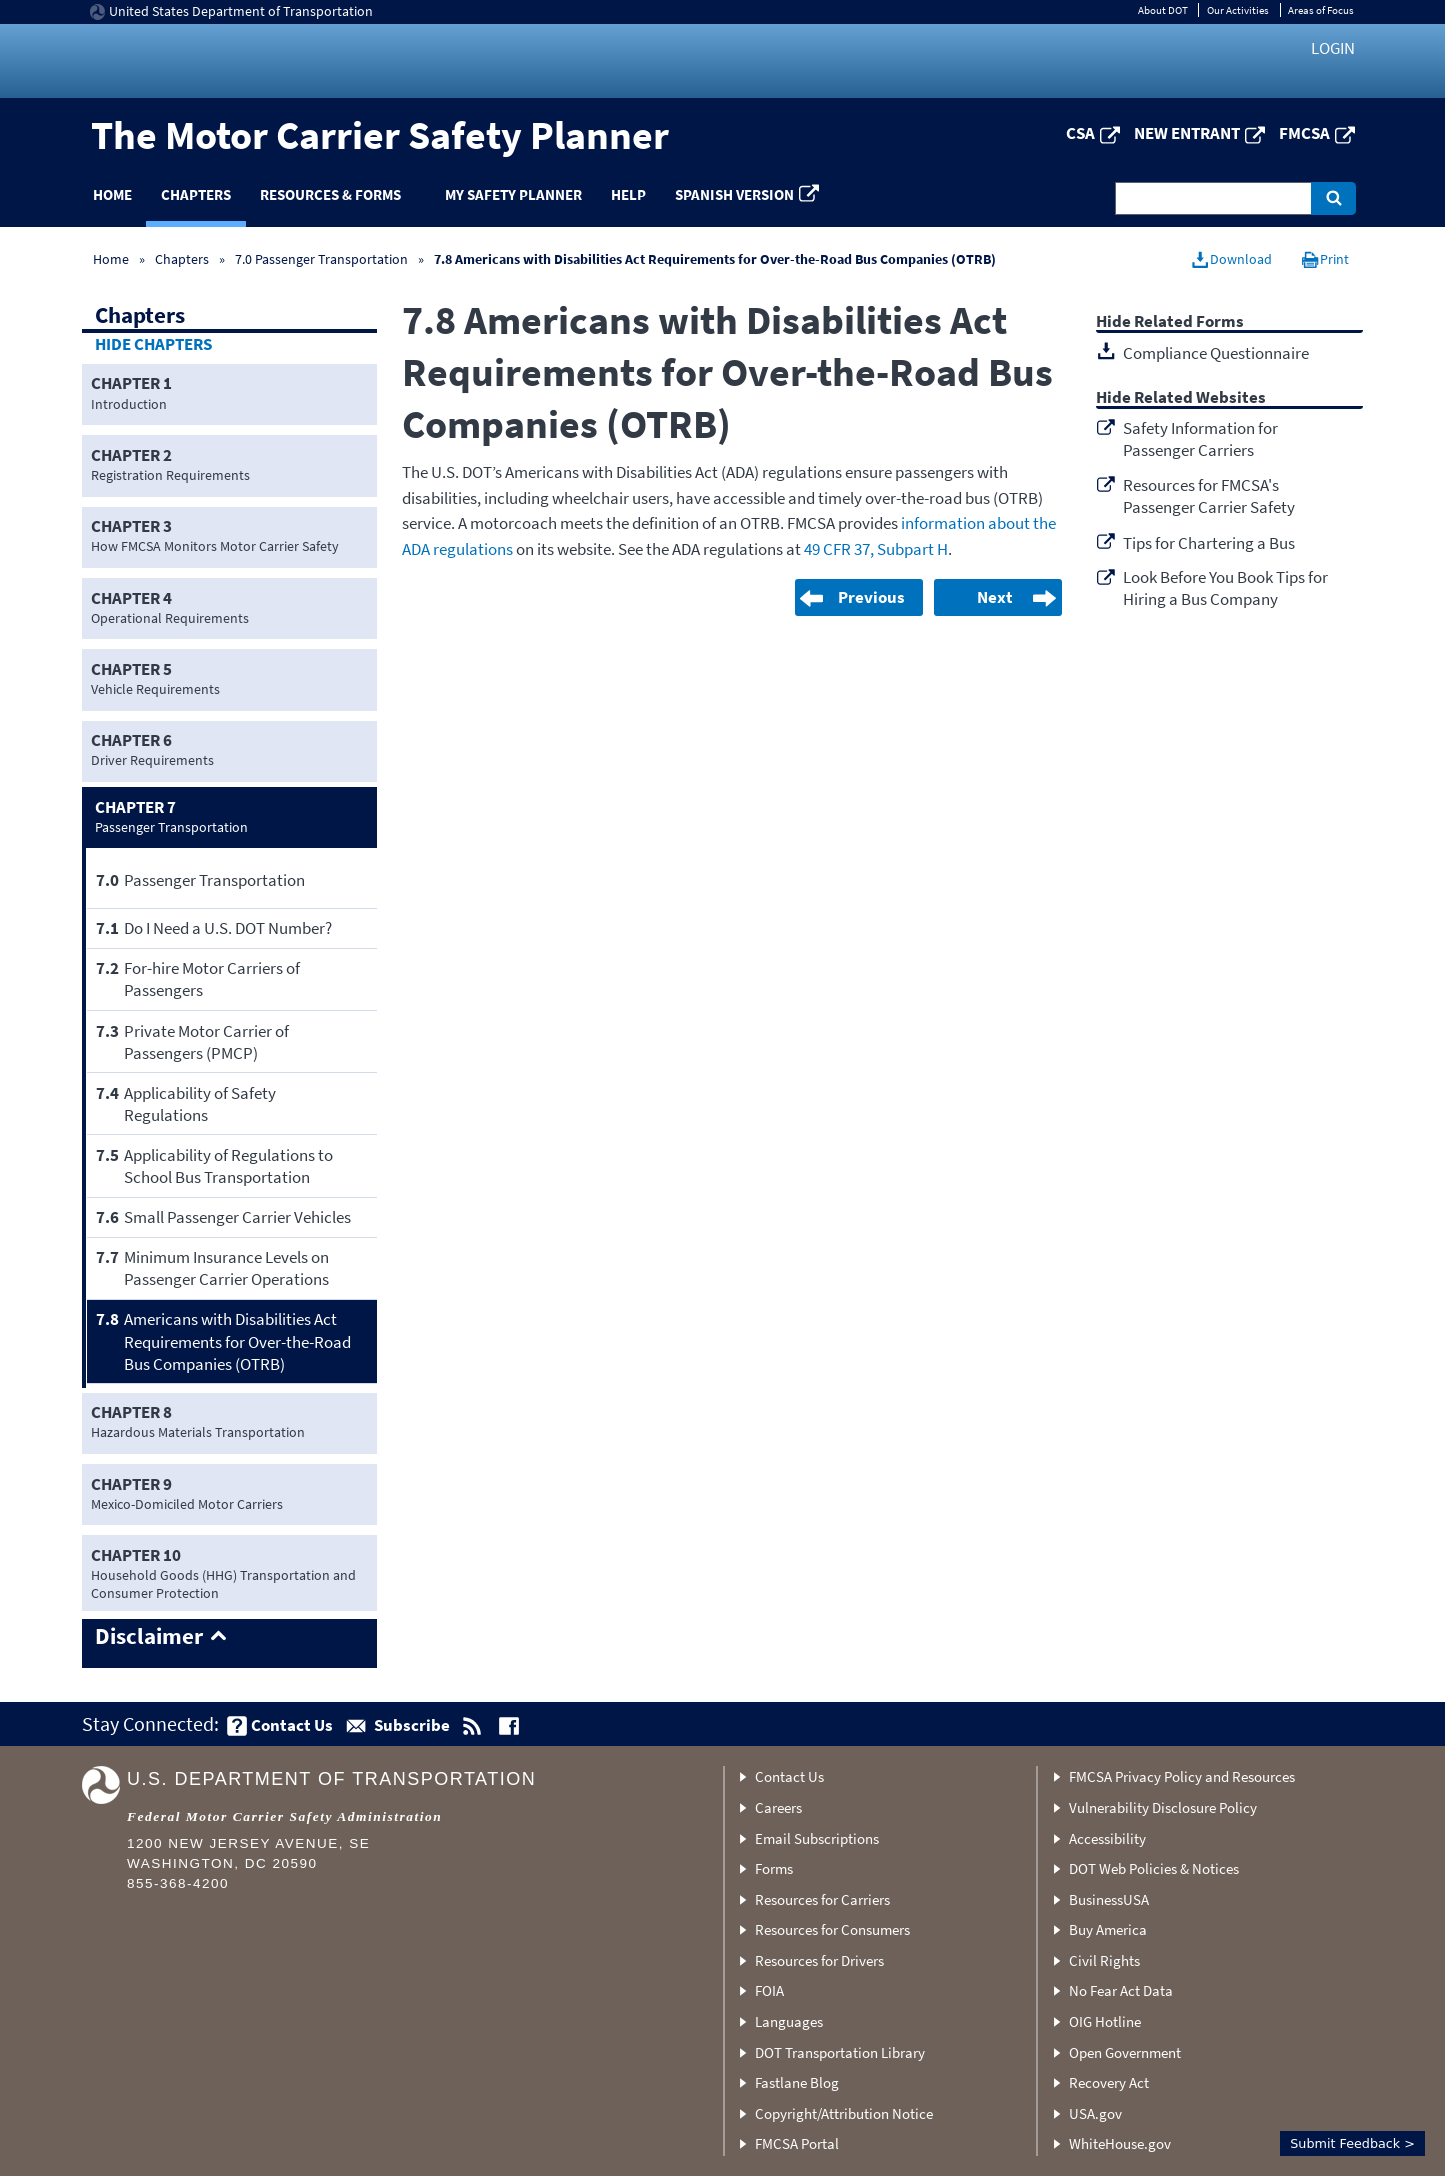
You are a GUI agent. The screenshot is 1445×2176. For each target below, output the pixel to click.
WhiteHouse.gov (1120, 2143)
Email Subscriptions (817, 1838)
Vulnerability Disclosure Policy (1163, 1807)
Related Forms (1189, 322)
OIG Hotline (1105, 2021)
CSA (1080, 133)
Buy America (1108, 1929)
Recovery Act (1109, 2082)
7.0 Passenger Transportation (321, 259)
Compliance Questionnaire (1216, 353)
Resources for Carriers (822, 1899)
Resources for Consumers (832, 1929)
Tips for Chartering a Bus (1209, 543)
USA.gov (1095, 2113)
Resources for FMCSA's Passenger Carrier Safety (1209, 496)
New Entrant (1187, 133)
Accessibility (1107, 1838)
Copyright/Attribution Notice (844, 2113)
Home (112, 194)
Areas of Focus (1321, 10)
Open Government (1125, 2052)
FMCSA (1304, 133)
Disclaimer (149, 1637)
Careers (778, 1807)
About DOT (1163, 10)
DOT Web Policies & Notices (1154, 1868)
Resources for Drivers (819, 1960)
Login (1333, 48)
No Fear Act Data (1121, 1990)
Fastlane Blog (797, 2082)
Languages (789, 2021)
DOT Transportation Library (840, 2052)
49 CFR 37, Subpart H (876, 549)
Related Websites (1200, 398)
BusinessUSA (1109, 1899)
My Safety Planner (513, 194)
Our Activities (1238, 10)
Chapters (196, 194)
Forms (774, 1868)
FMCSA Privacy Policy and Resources (1182, 1776)
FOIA (769, 1990)
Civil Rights (1104, 1960)
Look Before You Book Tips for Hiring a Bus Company (1225, 588)
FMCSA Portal (797, 2143)
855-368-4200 (178, 1883)
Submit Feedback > (1352, 2143)
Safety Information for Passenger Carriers (1200, 439)
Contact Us (789, 1776)
